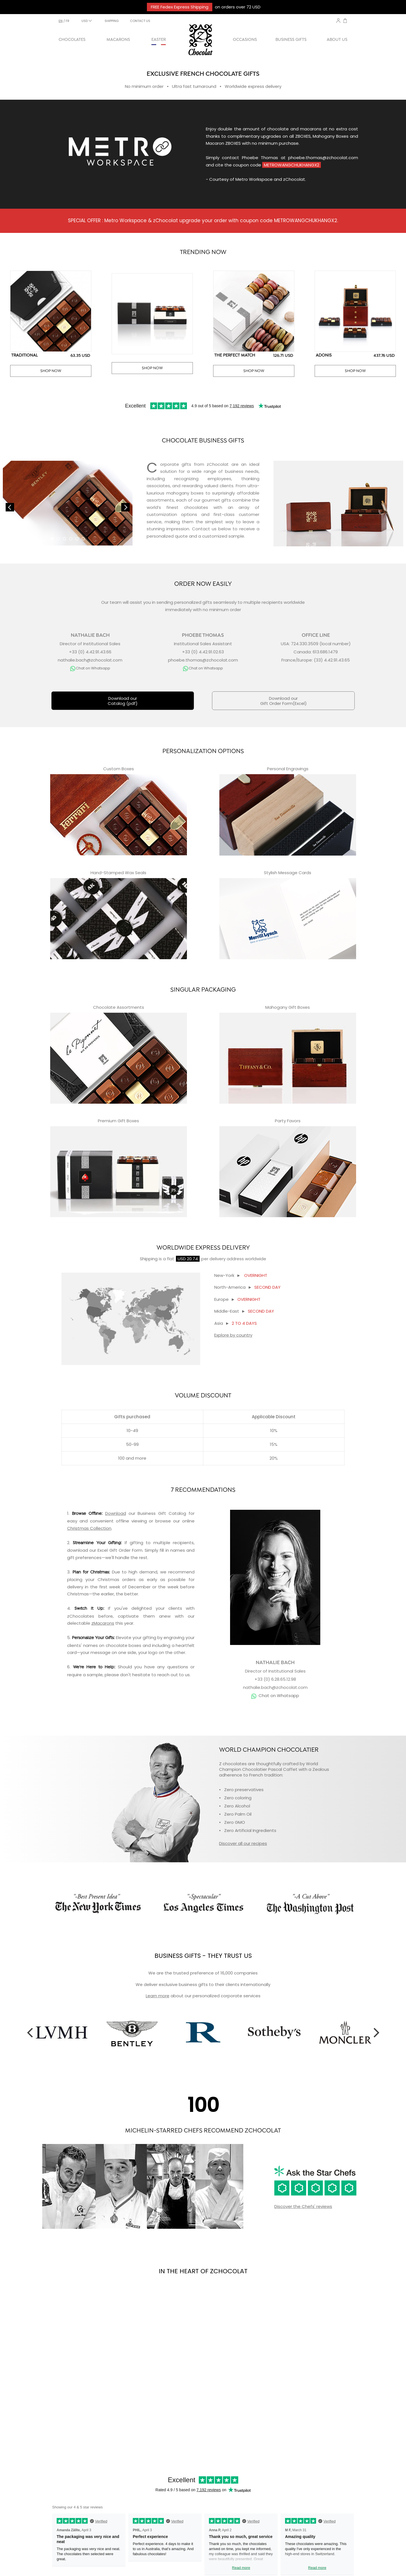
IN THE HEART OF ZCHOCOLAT (203, 2271)
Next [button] (376, 2032)
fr (67, 21)
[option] (61, 2032)
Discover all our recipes (243, 1843)
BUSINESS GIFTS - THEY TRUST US (203, 1955)
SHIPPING (112, 21)
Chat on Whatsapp (279, 1695)
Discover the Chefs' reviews (303, 2206)
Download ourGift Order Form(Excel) (283, 700)
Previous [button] (29, 2032)
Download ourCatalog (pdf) (123, 700)
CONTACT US (140, 21)
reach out (167, 1675)
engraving (174, 1637)
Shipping (149, 1259)
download (77, 1550)
